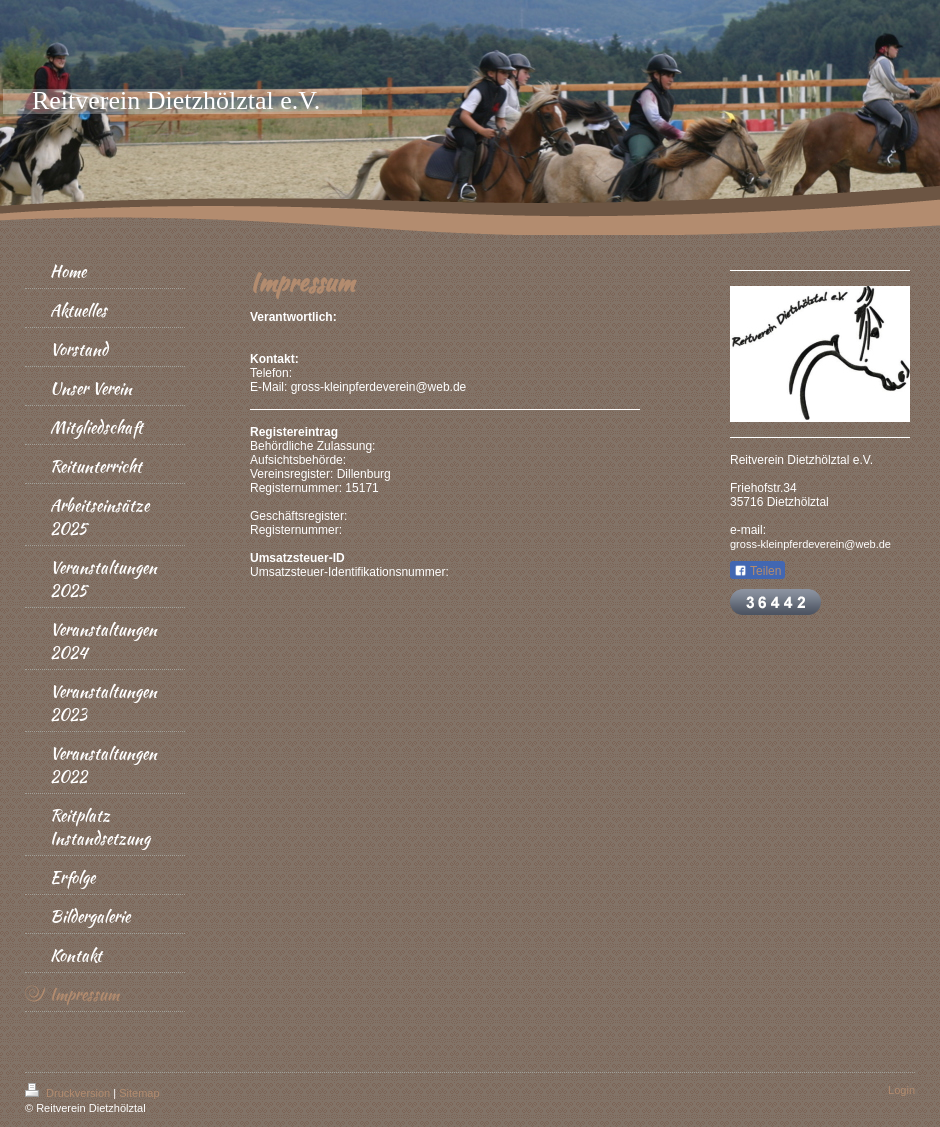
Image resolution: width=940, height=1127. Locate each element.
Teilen (757, 571)
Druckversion (69, 1093)
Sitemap (139, 1093)
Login (901, 1090)
